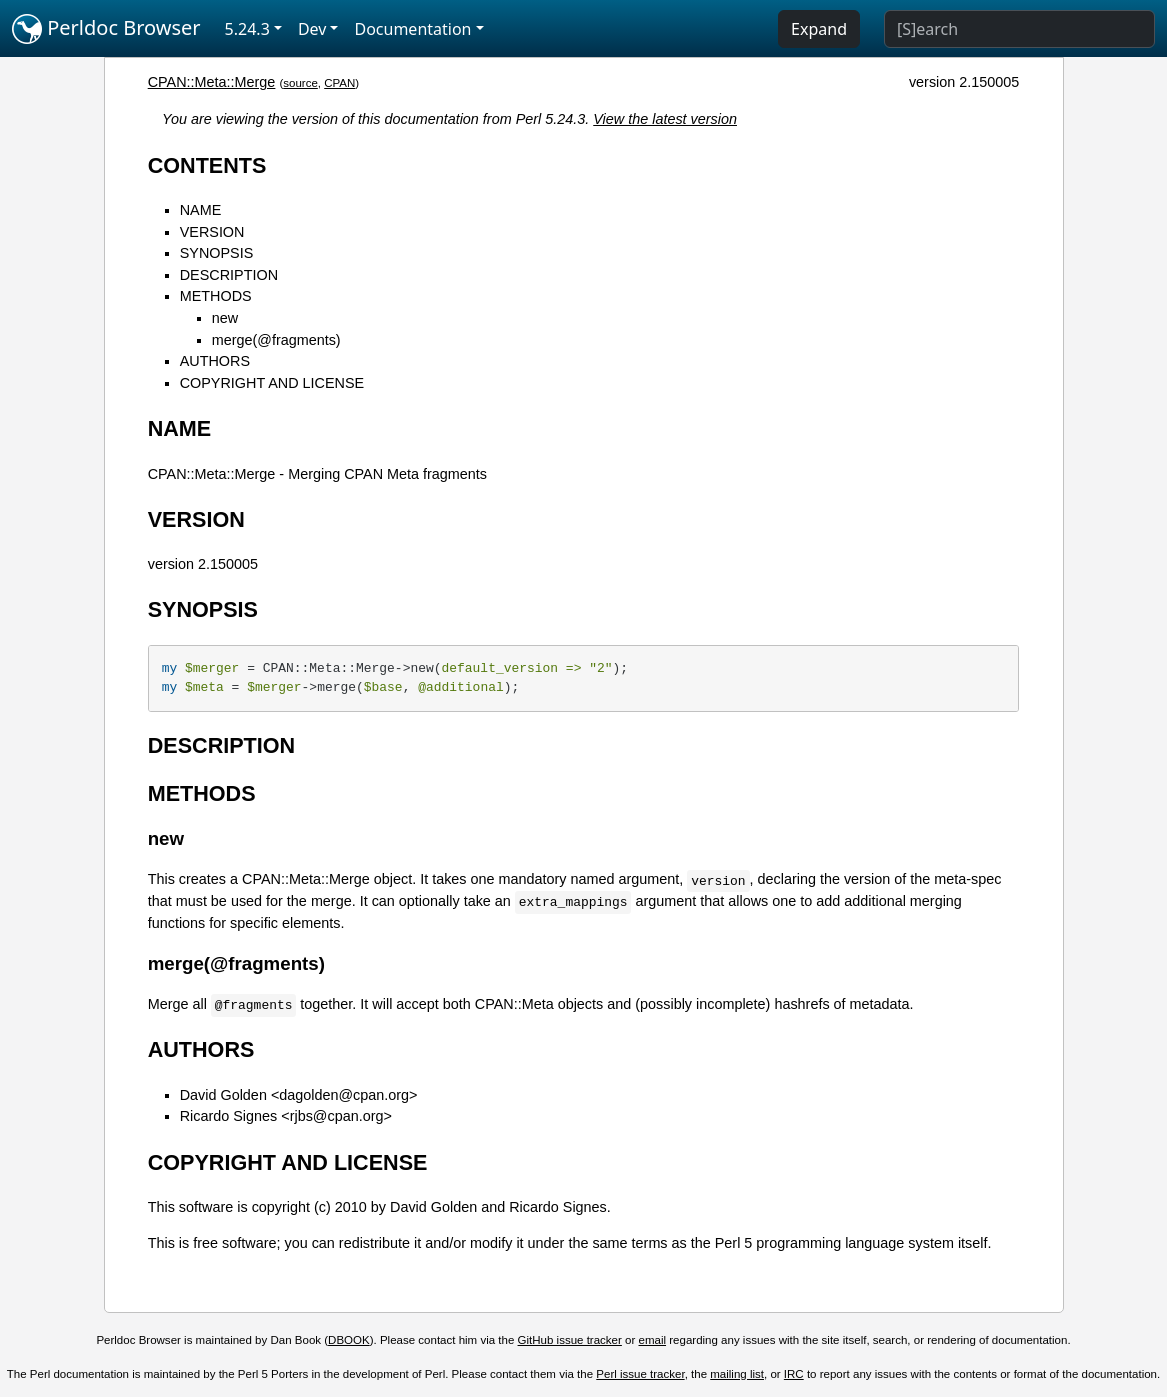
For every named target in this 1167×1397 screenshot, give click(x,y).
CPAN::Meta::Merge (212, 82)
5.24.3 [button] (247, 29)
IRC (794, 1374)
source (300, 83)
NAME (201, 210)
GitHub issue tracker (570, 1340)
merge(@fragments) (276, 340)
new (225, 318)
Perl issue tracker (640, 1374)
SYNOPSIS (217, 253)
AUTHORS (215, 361)
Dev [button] (312, 29)
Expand (819, 29)
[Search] (1019, 29)
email (653, 1340)
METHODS (216, 296)
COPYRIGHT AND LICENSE (272, 383)
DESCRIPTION (229, 275)
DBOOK (349, 1340)
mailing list (737, 1374)
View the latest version (665, 119)
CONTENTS (207, 165)
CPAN (339, 83)
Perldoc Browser (106, 29)
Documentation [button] (412, 29)
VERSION (212, 232)
